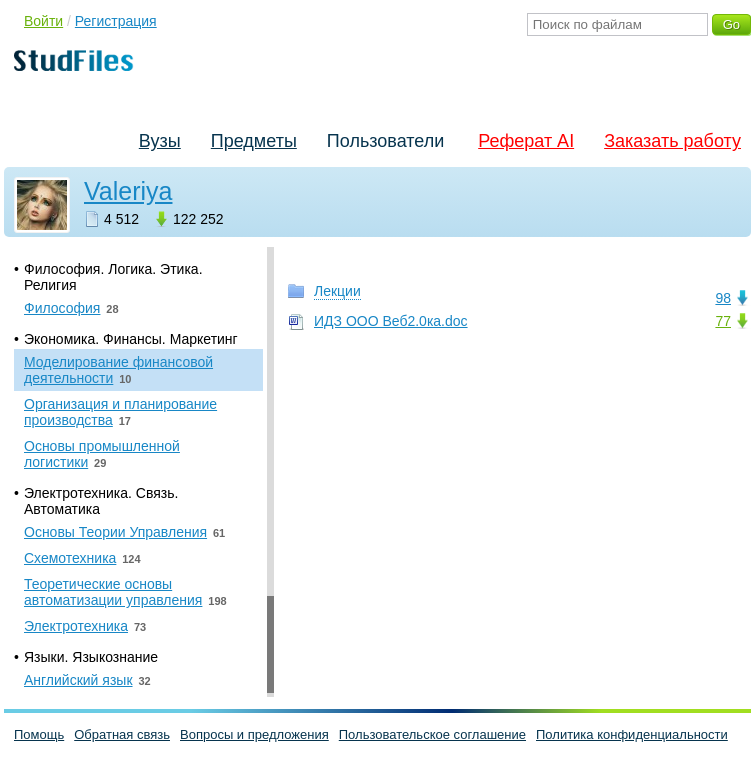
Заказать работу (672, 141)
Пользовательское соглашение (432, 734)
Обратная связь (122, 734)
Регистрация (116, 21)
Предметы (254, 141)
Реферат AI (526, 141)
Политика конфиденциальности (632, 734)
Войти (43, 21)
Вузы (160, 141)
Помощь (39, 734)
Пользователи (385, 141)
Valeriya (128, 191)
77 (723, 321)
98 (723, 298)
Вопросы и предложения (254, 734)
